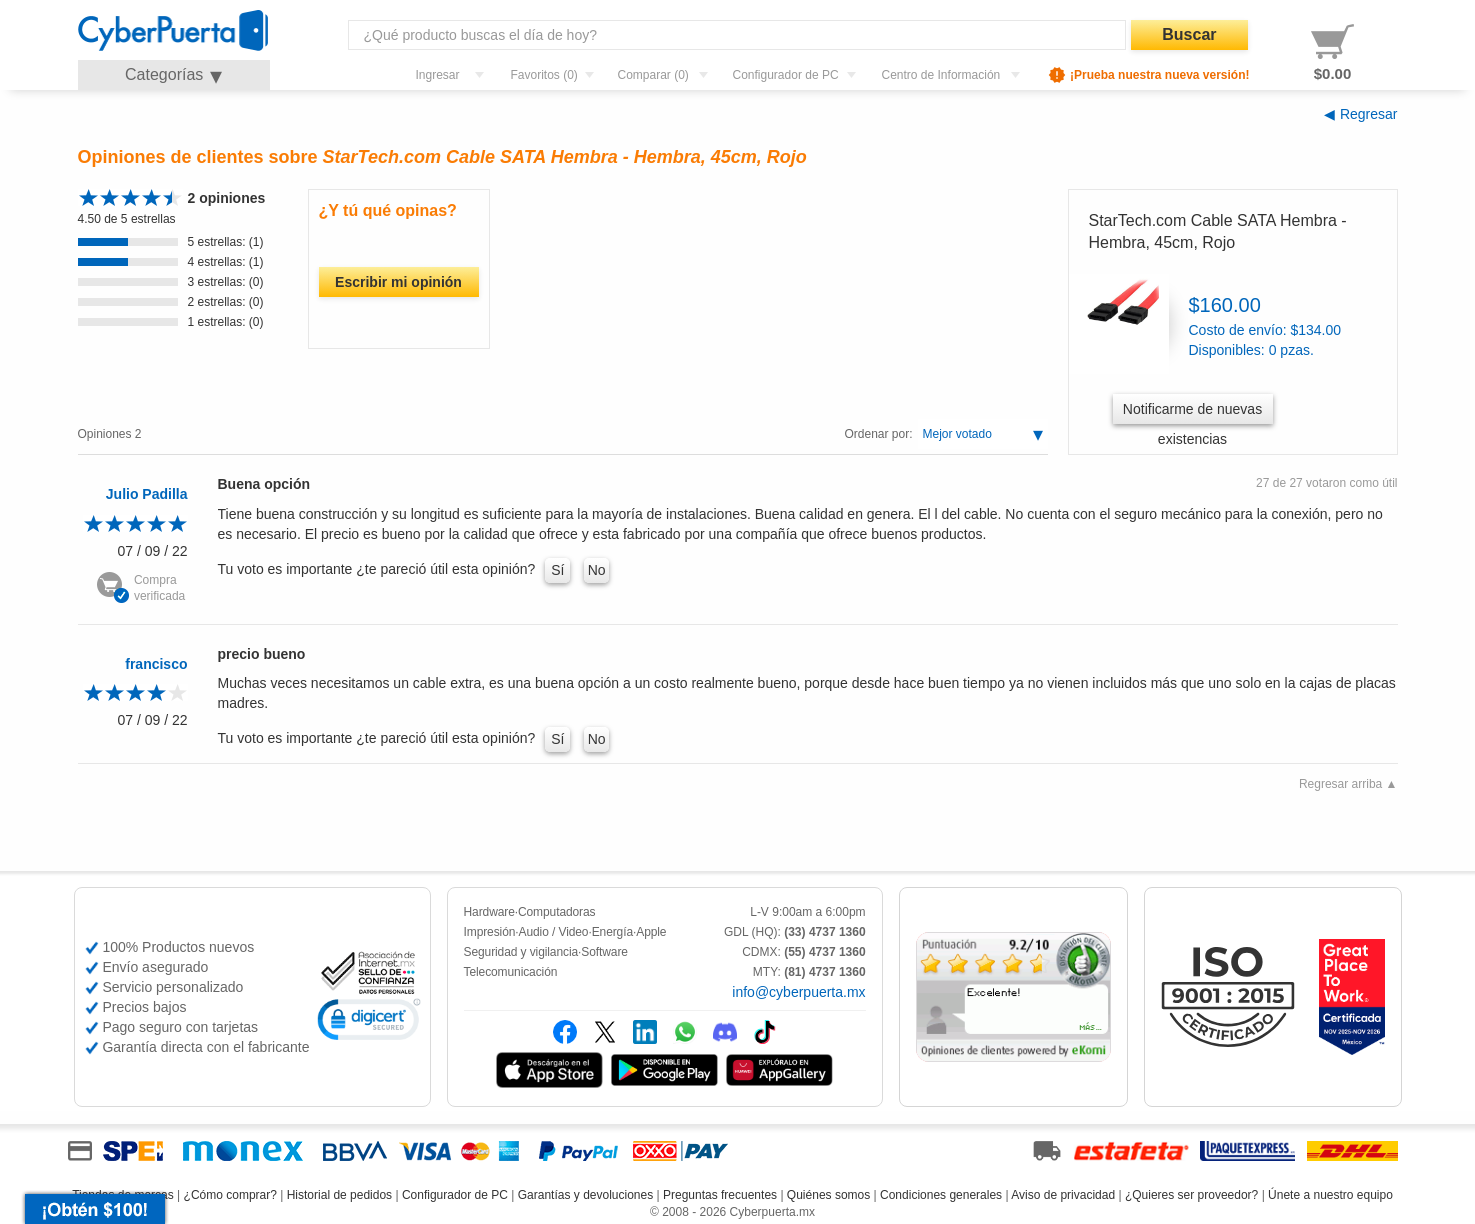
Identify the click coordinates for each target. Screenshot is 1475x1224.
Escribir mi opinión (398, 282)
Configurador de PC (455, 1195)
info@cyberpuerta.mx (798, 992)
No (597, 570)
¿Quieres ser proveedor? (1191, 1195)
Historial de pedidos (339, 1195)
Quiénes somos (828, 1195)
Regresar (1369, 114)
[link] (369, 1022)
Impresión (490, 932)
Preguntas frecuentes (720, 1195)
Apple (651, 932)
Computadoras (557, 912)
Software (604, 952)
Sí (557, 570)
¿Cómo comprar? (230, 1195)
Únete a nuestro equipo (1330, 1195)
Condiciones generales (941, 1195)
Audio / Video (554, 932)
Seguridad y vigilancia (521, 952)
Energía (612, 932)
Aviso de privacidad (1063, 1195)
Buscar (1189, 34)
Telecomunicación (511, 972)
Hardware (489, 912)
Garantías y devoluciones (585, 1195)
